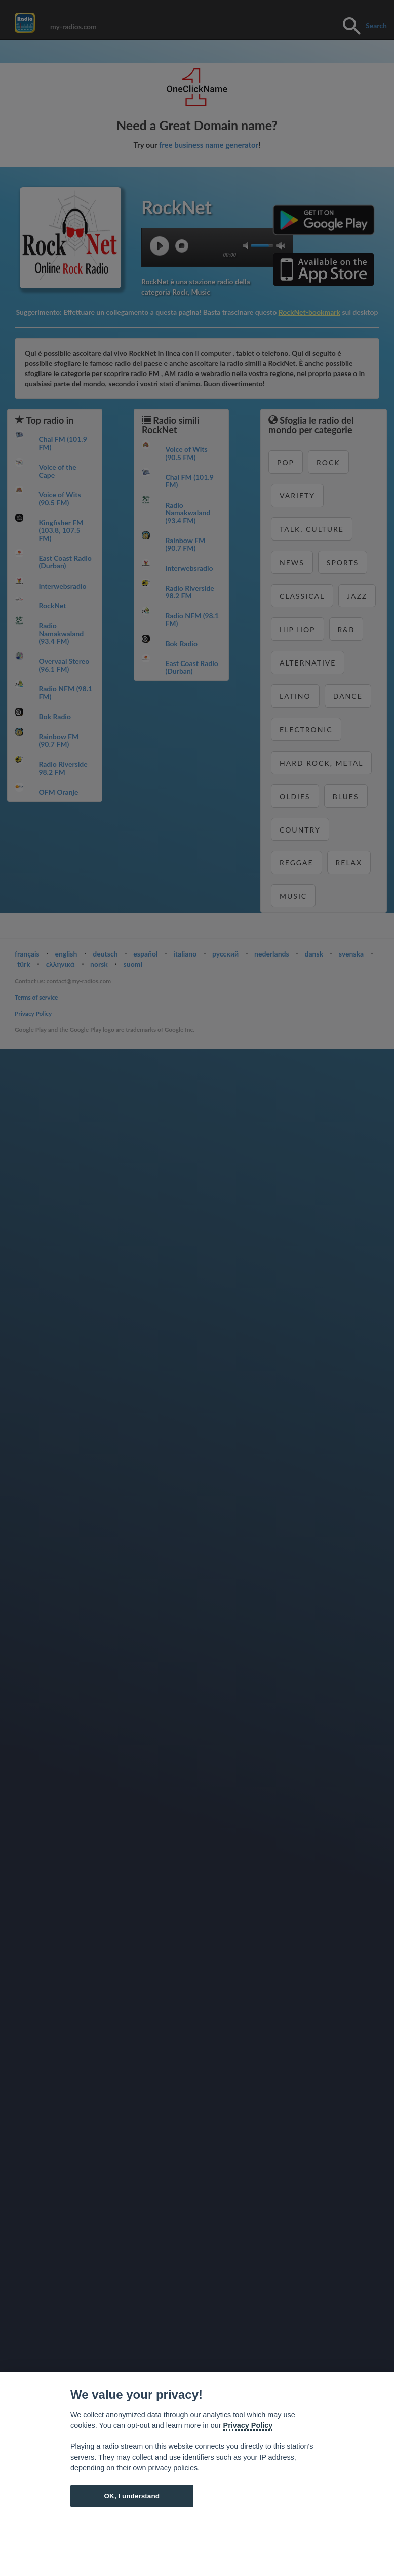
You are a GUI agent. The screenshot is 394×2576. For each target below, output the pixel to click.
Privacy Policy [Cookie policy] (248, 2425)
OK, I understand (132, 2496)
